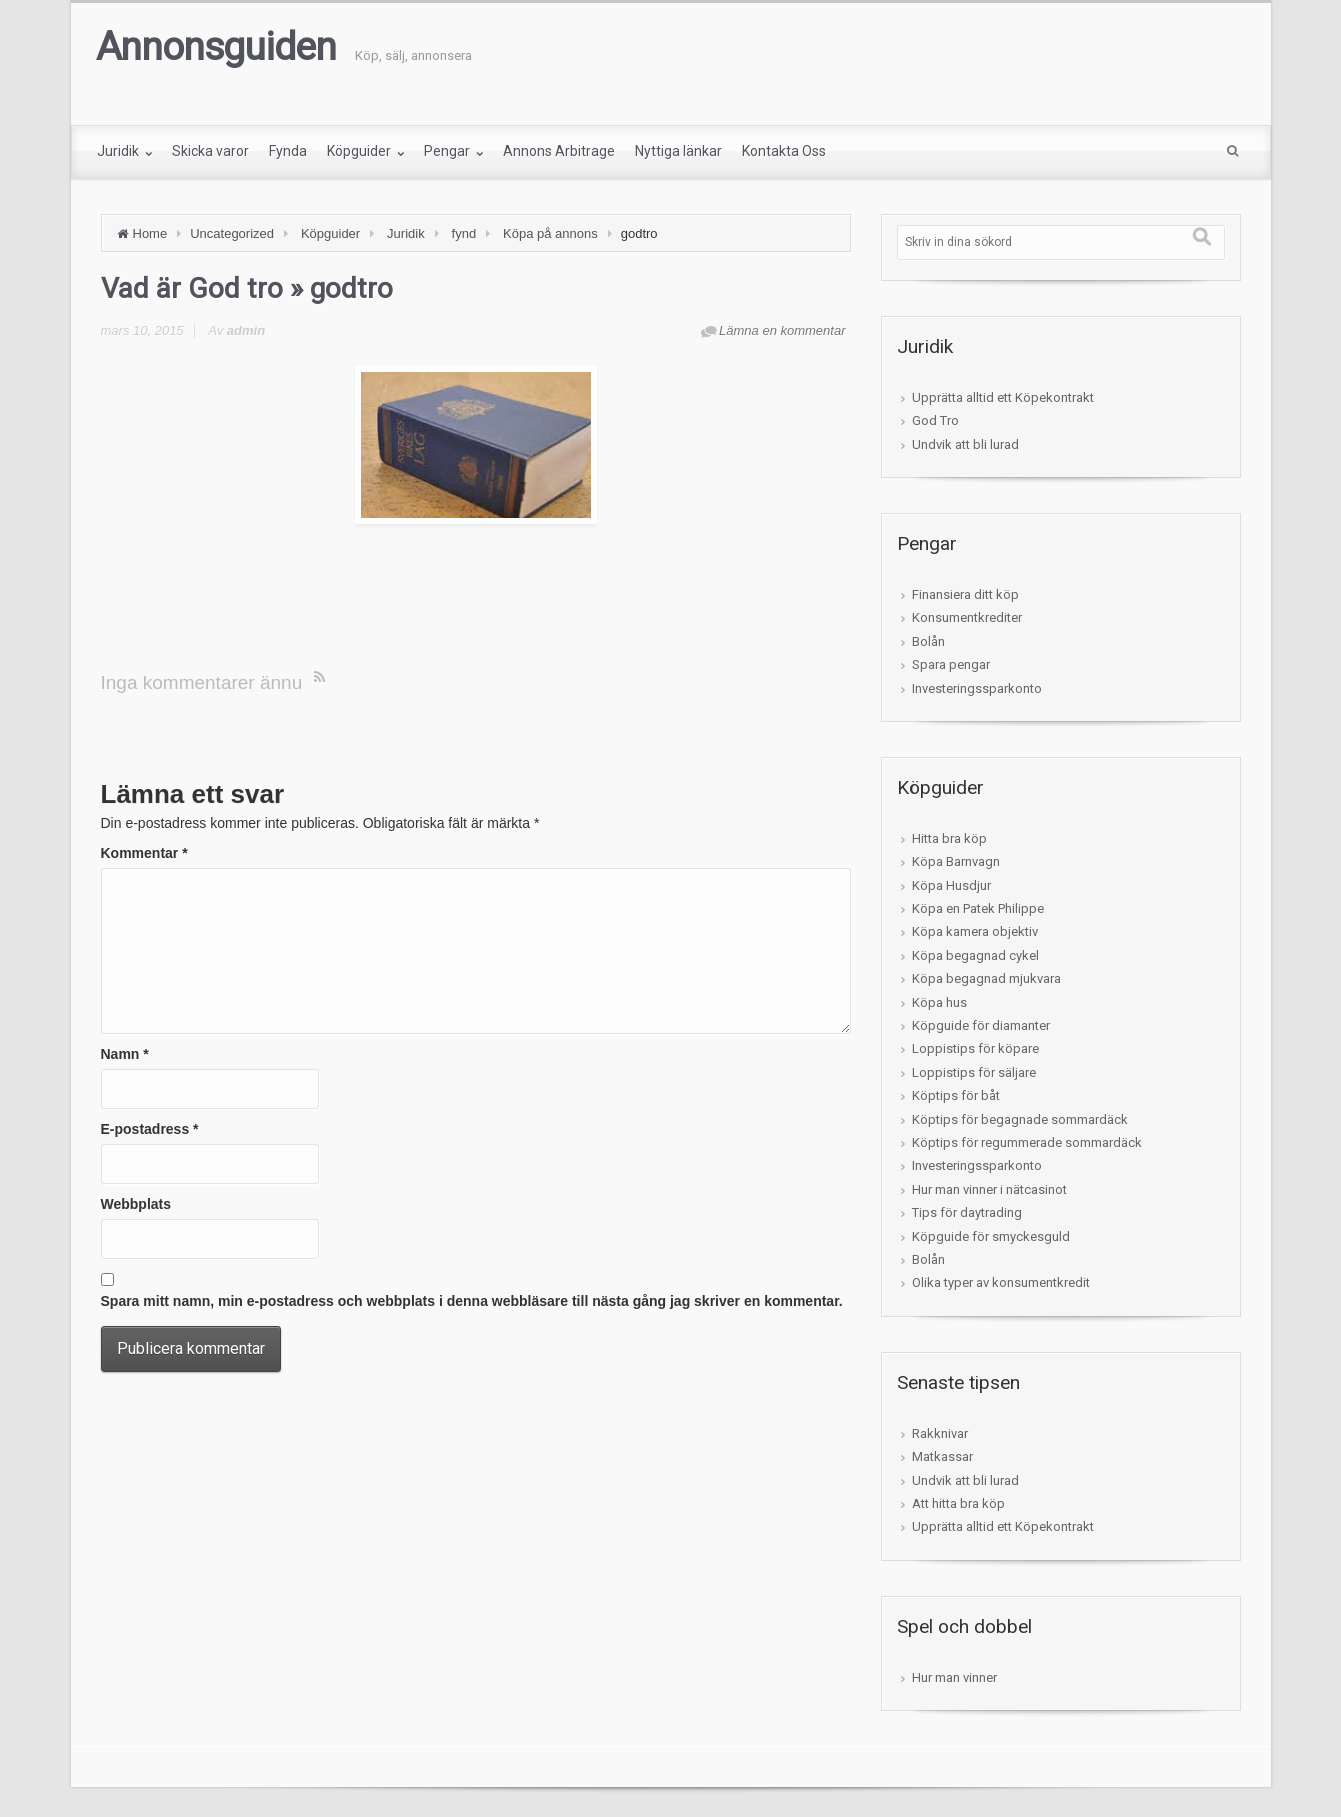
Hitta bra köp (949, 838)
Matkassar (942, 1456)
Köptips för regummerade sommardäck (1027, 1142)
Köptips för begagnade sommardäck (1020, 1119)
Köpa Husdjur (951, 885)
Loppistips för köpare (975, 1048)
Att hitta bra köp (958, 1503)
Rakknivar (940, 1433)
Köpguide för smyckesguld (991, 1236)
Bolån (928, 641)
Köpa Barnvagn (956, 861)
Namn (125, 1054)
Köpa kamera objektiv (975, 931)
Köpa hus (939, 1002)
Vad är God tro (192, 288)
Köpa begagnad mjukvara (986, 978)
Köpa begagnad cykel (975, 955)
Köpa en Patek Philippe (978, 908)
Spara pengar (951, 664)
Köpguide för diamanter (981, 1025)
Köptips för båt (956, 1095)
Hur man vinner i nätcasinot (989, 1189)
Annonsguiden (216, 47)
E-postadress (150, 1129)
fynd (464, 233)
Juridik (406, 233)
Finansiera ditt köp (965, 594)
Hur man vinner (954, 1677)
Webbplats (136, 1204)
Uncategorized (232, 233)
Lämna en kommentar (782, 330)
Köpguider (330, 233)
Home (150, 233)
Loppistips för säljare (974, 1072)
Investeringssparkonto (977, 688)
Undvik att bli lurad (965, 444)
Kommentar (144, 853)
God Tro (935, 420)
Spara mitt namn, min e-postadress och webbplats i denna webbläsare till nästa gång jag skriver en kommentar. (472, 1301)
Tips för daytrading (967, 1212)
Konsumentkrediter (967, 617)
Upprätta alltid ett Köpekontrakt (1003, 397)
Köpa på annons (550, 233)
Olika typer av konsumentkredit (1001, 1282)
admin (246, 330)
